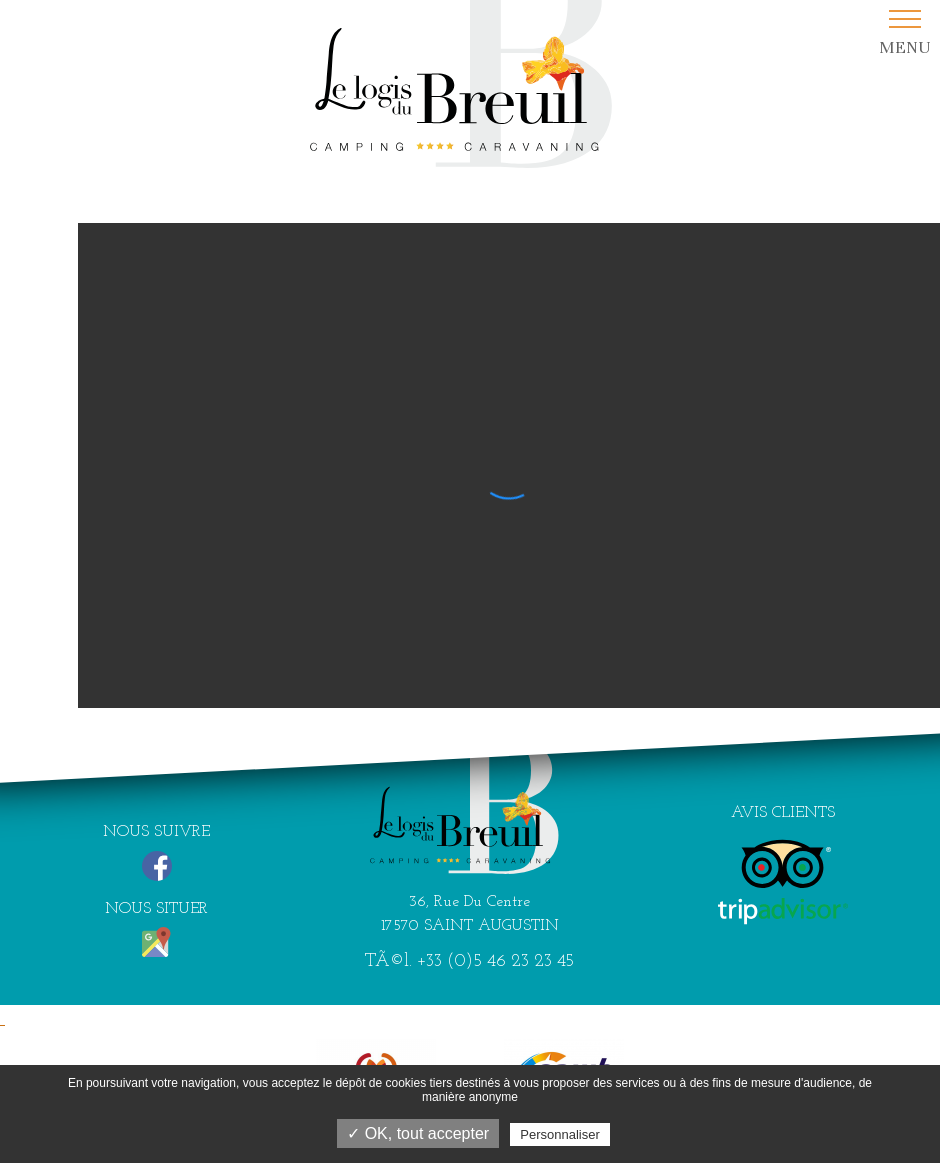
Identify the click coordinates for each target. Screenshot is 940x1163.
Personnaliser (560, 1134)
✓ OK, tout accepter (418, 1133)
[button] (904, 33)
